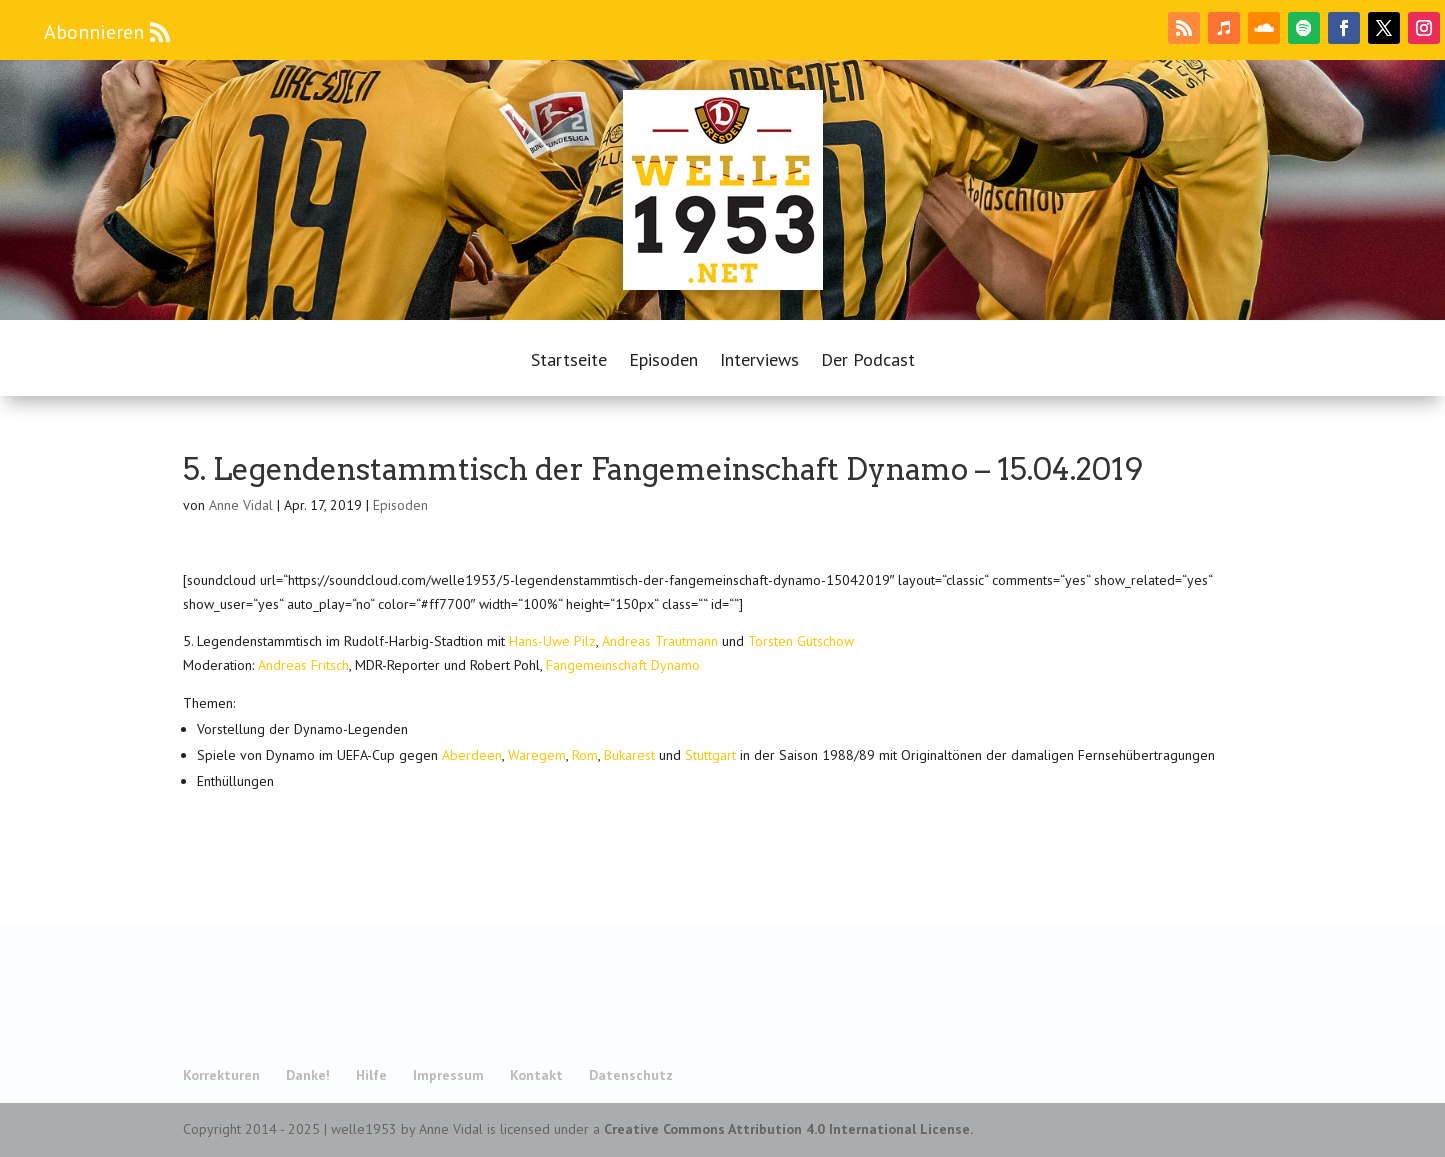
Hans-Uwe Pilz (552, 641)
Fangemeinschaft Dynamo (623, 665)
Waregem (537, 755)
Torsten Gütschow (801, 641)
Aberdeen (472, 755)
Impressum (448, 1075)
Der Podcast (868, 362)
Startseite (569, 362)
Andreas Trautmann (660, 641)
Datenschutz (631, 1075)
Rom (585, 755)
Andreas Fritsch (303, 665)
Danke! (308, 1075)
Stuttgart (710, 755)
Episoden (663, 362)
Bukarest (629, 755)
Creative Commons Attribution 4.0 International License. (788, 1129)
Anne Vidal (241, 505)
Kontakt (536, 1075)
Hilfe (371, 1075)
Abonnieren (94, 32)
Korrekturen (221, 1075)
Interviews (759, 362)
